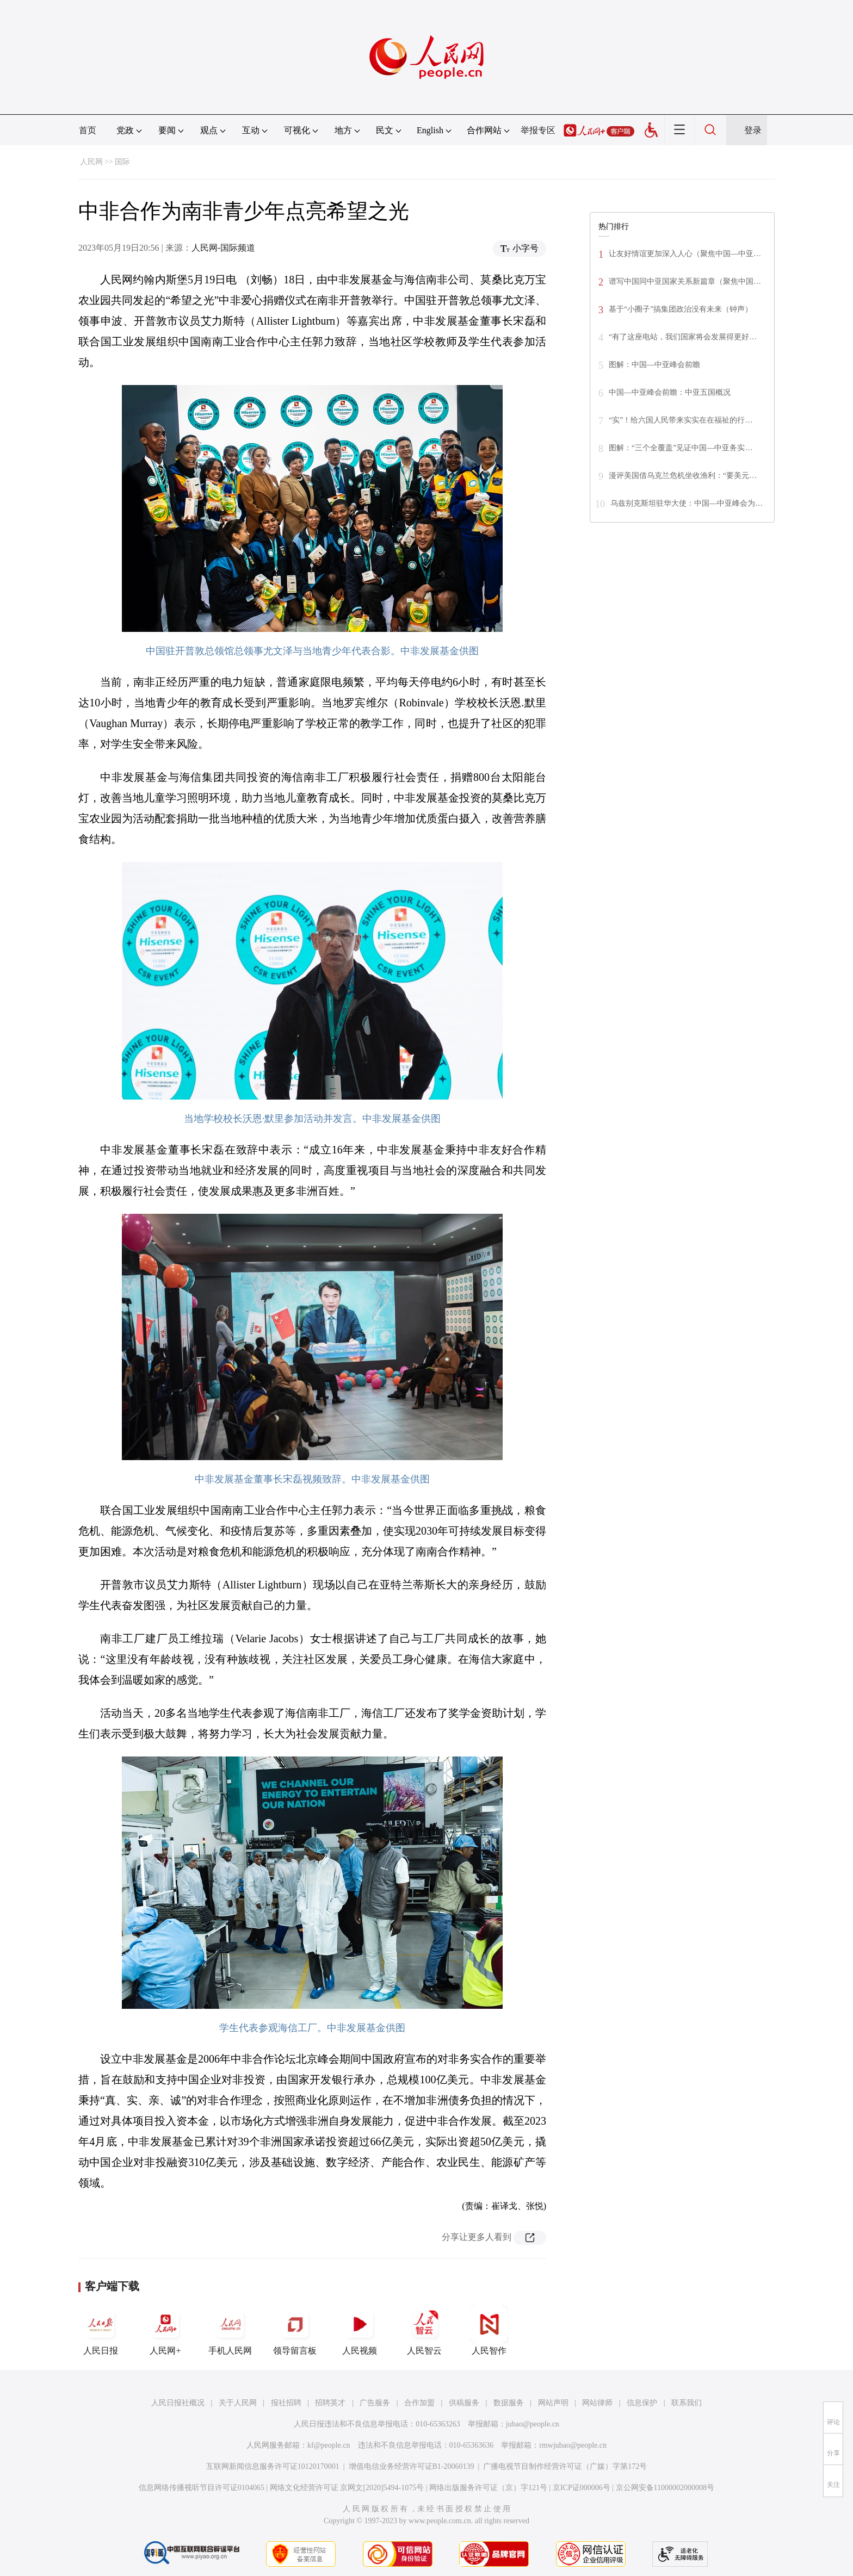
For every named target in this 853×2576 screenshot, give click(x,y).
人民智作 (489, 2330)
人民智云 (424, 2330)
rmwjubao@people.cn (573, 2445)
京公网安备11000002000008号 (665, 2488)
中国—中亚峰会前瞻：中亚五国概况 (670, 392)
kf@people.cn (328, 2445)
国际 (122, 162)
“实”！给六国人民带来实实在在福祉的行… (680, 420)
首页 (87, 130)
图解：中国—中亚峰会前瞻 (654, 365)
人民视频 (360, 2330)
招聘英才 (330, 2403)
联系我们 (686, 2403)
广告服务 (375, 2403)
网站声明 (553, 2403)
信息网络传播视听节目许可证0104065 (201, 2488)
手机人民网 (230, 2330)
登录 (753, 130)
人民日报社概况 (178, 2403)
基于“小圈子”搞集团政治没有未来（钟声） (680, 309)
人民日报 (101, 2330)
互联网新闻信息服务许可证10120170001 (272, 2466)
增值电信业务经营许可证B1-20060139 (411, 2466)
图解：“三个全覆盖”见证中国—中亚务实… (680, 448)
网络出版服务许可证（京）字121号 (488, 2488)
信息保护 (642, 2403)
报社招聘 (286, 2403)
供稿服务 (464, 2403)
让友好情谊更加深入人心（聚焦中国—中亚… (685, 254)
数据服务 (508, 2403)
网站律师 (597, 2403)
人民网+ (165, 2330)
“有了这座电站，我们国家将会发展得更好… (683, 337)
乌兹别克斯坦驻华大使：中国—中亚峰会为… (686, 503)
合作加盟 (419, 2403)
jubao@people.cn (532, 2424)
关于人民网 (238, 2403)
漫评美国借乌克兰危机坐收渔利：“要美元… (683, 475)
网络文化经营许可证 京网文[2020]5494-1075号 (347, 2488)
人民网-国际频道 (223, 247)
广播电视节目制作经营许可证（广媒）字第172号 (565, 2466)
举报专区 (538, 130)
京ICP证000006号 (581, 2488)
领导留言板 (295, 2330)
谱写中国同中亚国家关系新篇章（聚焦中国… (685, 281)
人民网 (91, 162)
